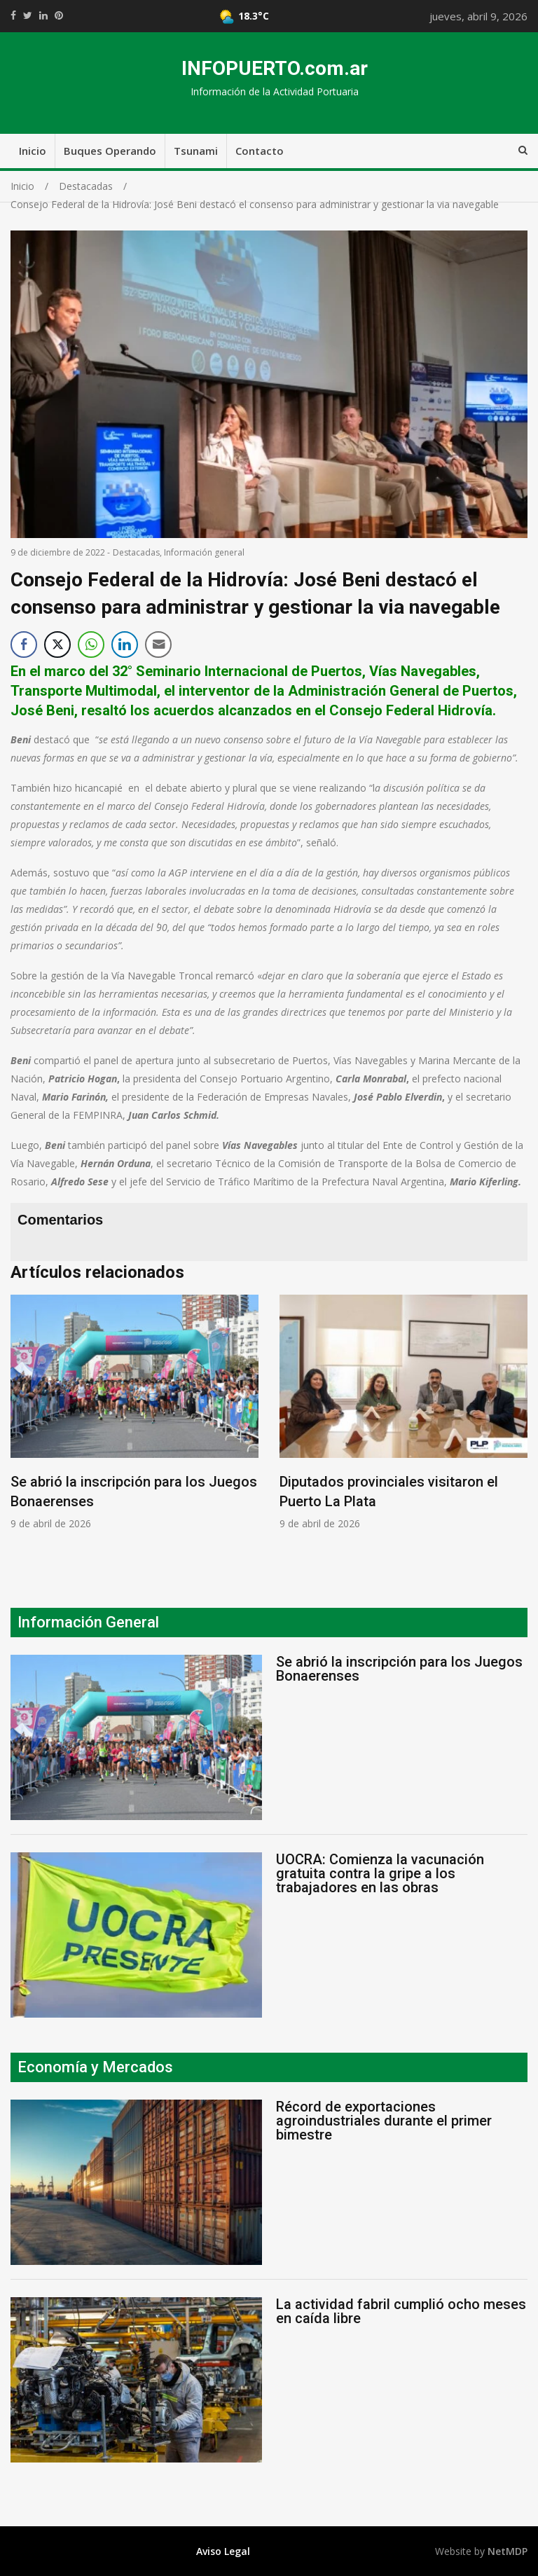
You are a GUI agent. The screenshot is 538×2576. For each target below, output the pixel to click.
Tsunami (196, 151)
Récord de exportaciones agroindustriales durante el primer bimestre (384, 2120)
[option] (134, 1412)
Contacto (259, 151)
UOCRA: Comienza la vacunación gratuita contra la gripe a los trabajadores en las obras (380, 1873)
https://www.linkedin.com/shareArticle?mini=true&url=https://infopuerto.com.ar (43, 15)
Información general (204, 552)
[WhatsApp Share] (91, 644)
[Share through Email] (158, 644)
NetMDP (507, 2551)
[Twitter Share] (57, 644)
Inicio (32, 151)
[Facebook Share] (24, 644)
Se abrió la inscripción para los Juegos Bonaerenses (399, 1668)
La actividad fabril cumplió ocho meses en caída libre (401, 2311)
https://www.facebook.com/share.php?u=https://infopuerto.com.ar (13, 15)
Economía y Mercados (95, 2067)
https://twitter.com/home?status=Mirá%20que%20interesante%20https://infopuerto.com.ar (27, 15)
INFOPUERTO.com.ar (274, 68)
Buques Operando (110, 151)
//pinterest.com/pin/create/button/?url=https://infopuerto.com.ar (59, 15)
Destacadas (136, 552)
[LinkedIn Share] (124, 644)
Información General (88, 1622)
